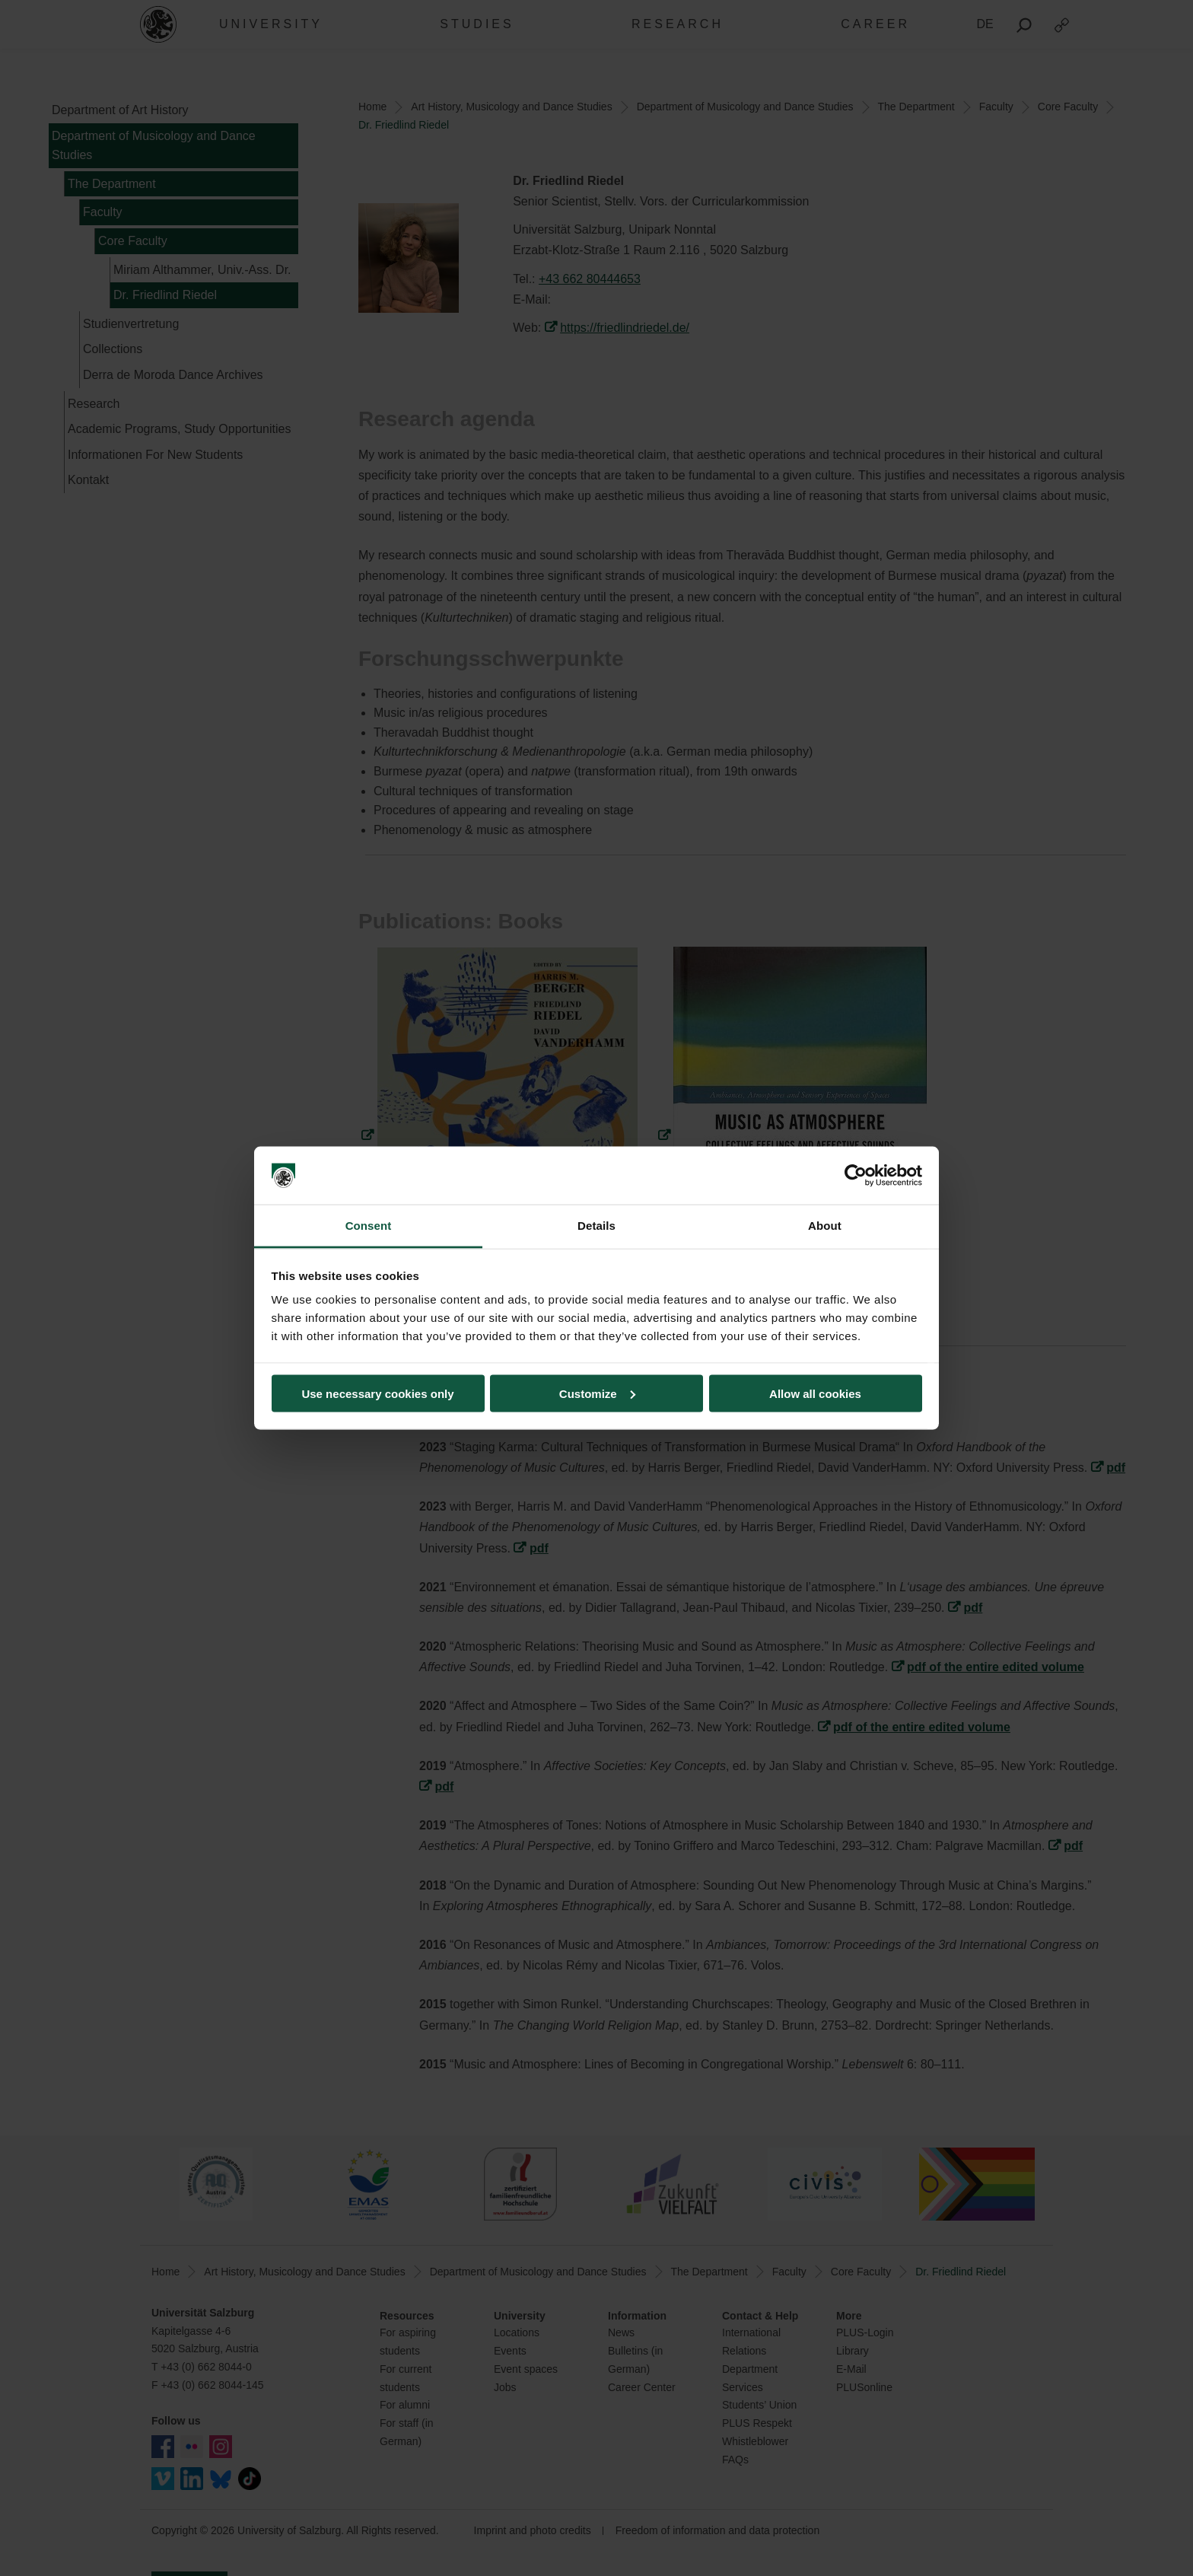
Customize (597, 1393)
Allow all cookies (815, 1393)
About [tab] (824, 1225)
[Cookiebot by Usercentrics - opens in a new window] (855, 1175)
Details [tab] (596, 1225)
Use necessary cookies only (377, 1393)
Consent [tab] (368, 1225)
